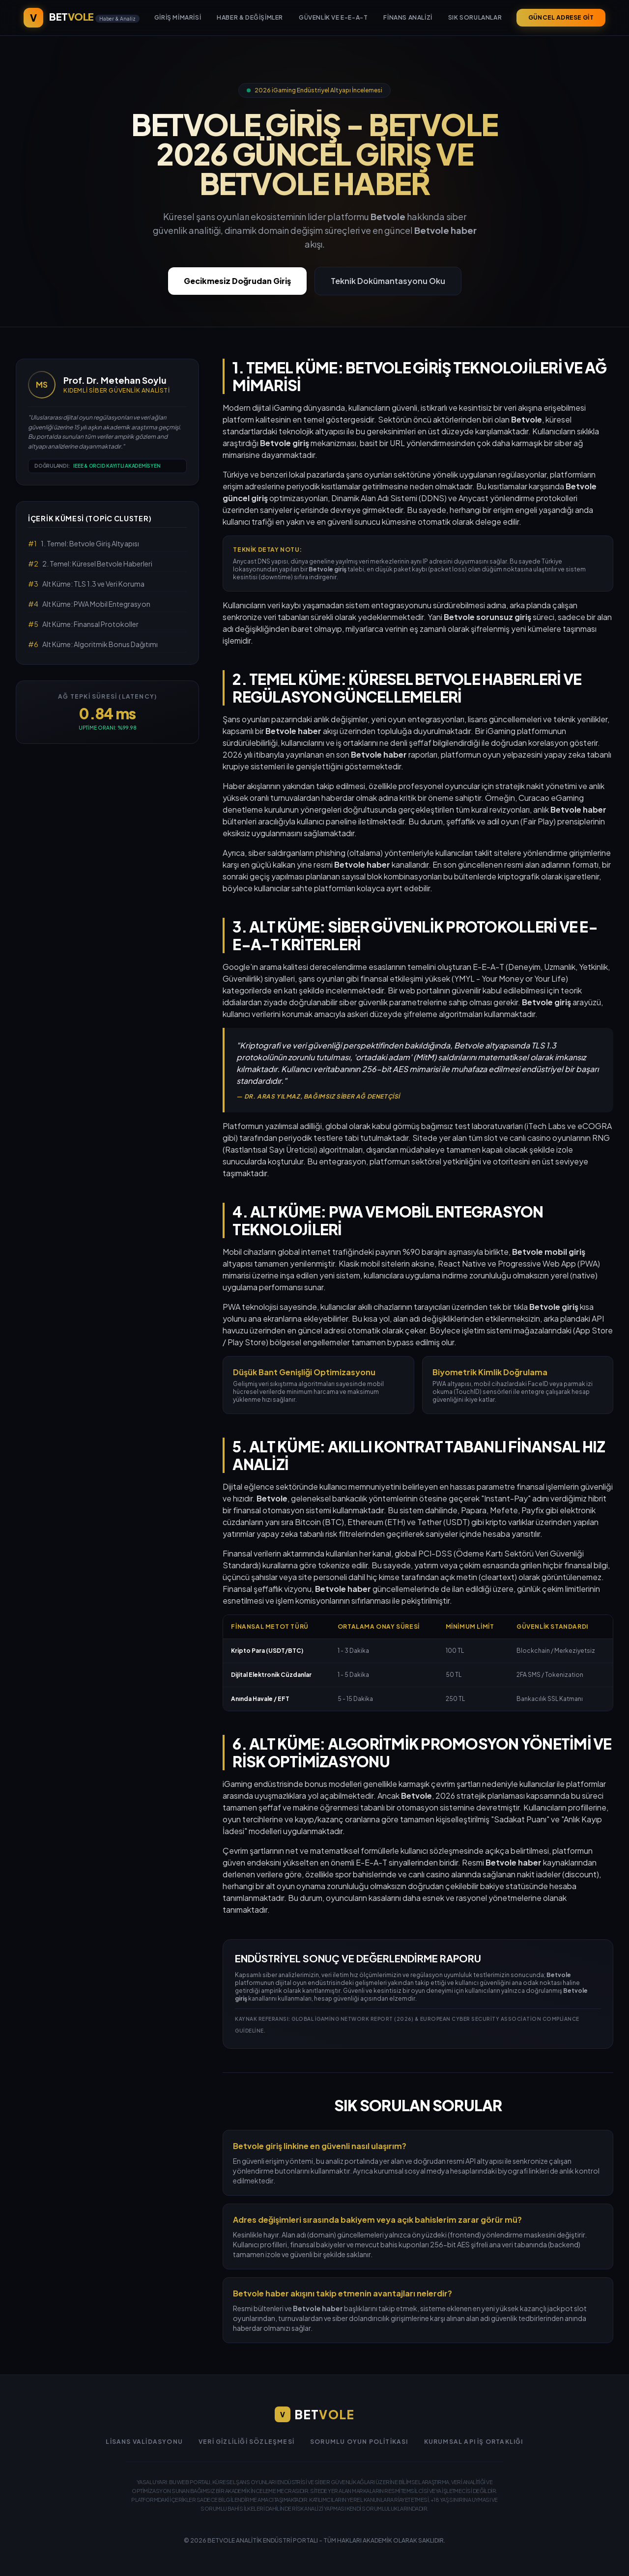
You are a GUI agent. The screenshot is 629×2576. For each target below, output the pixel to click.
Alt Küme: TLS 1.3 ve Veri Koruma (86, 584)
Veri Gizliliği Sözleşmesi (246, 2441)
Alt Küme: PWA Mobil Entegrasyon (89, 604)
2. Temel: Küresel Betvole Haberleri (90, 563)
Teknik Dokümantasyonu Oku (388, 281)
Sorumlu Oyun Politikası (359, 2441)
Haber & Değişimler (250, 17)
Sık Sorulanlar (475, 17)
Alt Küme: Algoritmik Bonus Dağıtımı (93, 644)
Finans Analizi (407, 17)
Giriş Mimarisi (177, 17)
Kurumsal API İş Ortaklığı (473, 2441)
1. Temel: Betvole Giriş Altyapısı (83, 543)
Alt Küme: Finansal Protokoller (83, 624)
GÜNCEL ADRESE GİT (561, 17)
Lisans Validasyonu (144, 2441)
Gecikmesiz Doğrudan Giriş (237, 281)
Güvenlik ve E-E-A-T (333, 17)
